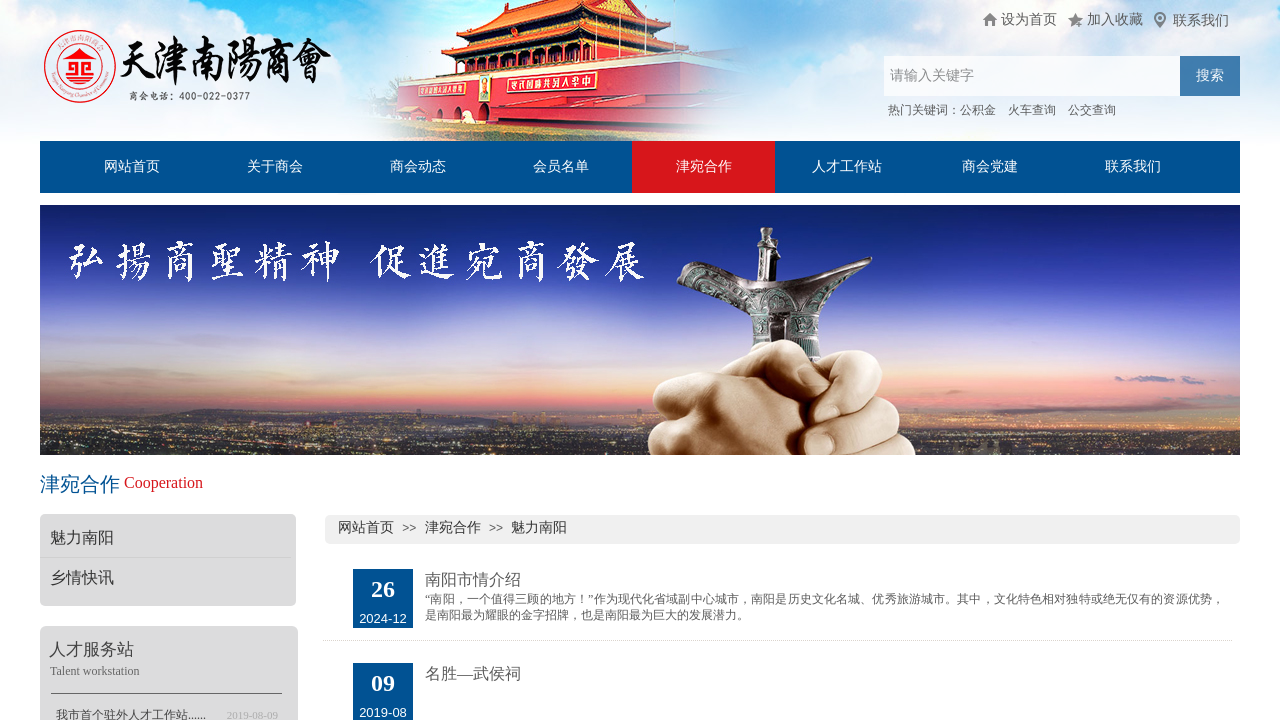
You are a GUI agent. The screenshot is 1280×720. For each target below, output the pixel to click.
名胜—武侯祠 (473, 673)
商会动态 (418, 166)
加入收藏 (1115, 19)
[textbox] (1032, 76)
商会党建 (990, 166)
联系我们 (1133, 166)
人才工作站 (847, 166)
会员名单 (561, 166)
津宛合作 (704, 166)
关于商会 (275, 166)
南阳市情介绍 (473, 579)
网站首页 (132, 166)
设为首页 (1029, 19)
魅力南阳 (539, 527)
